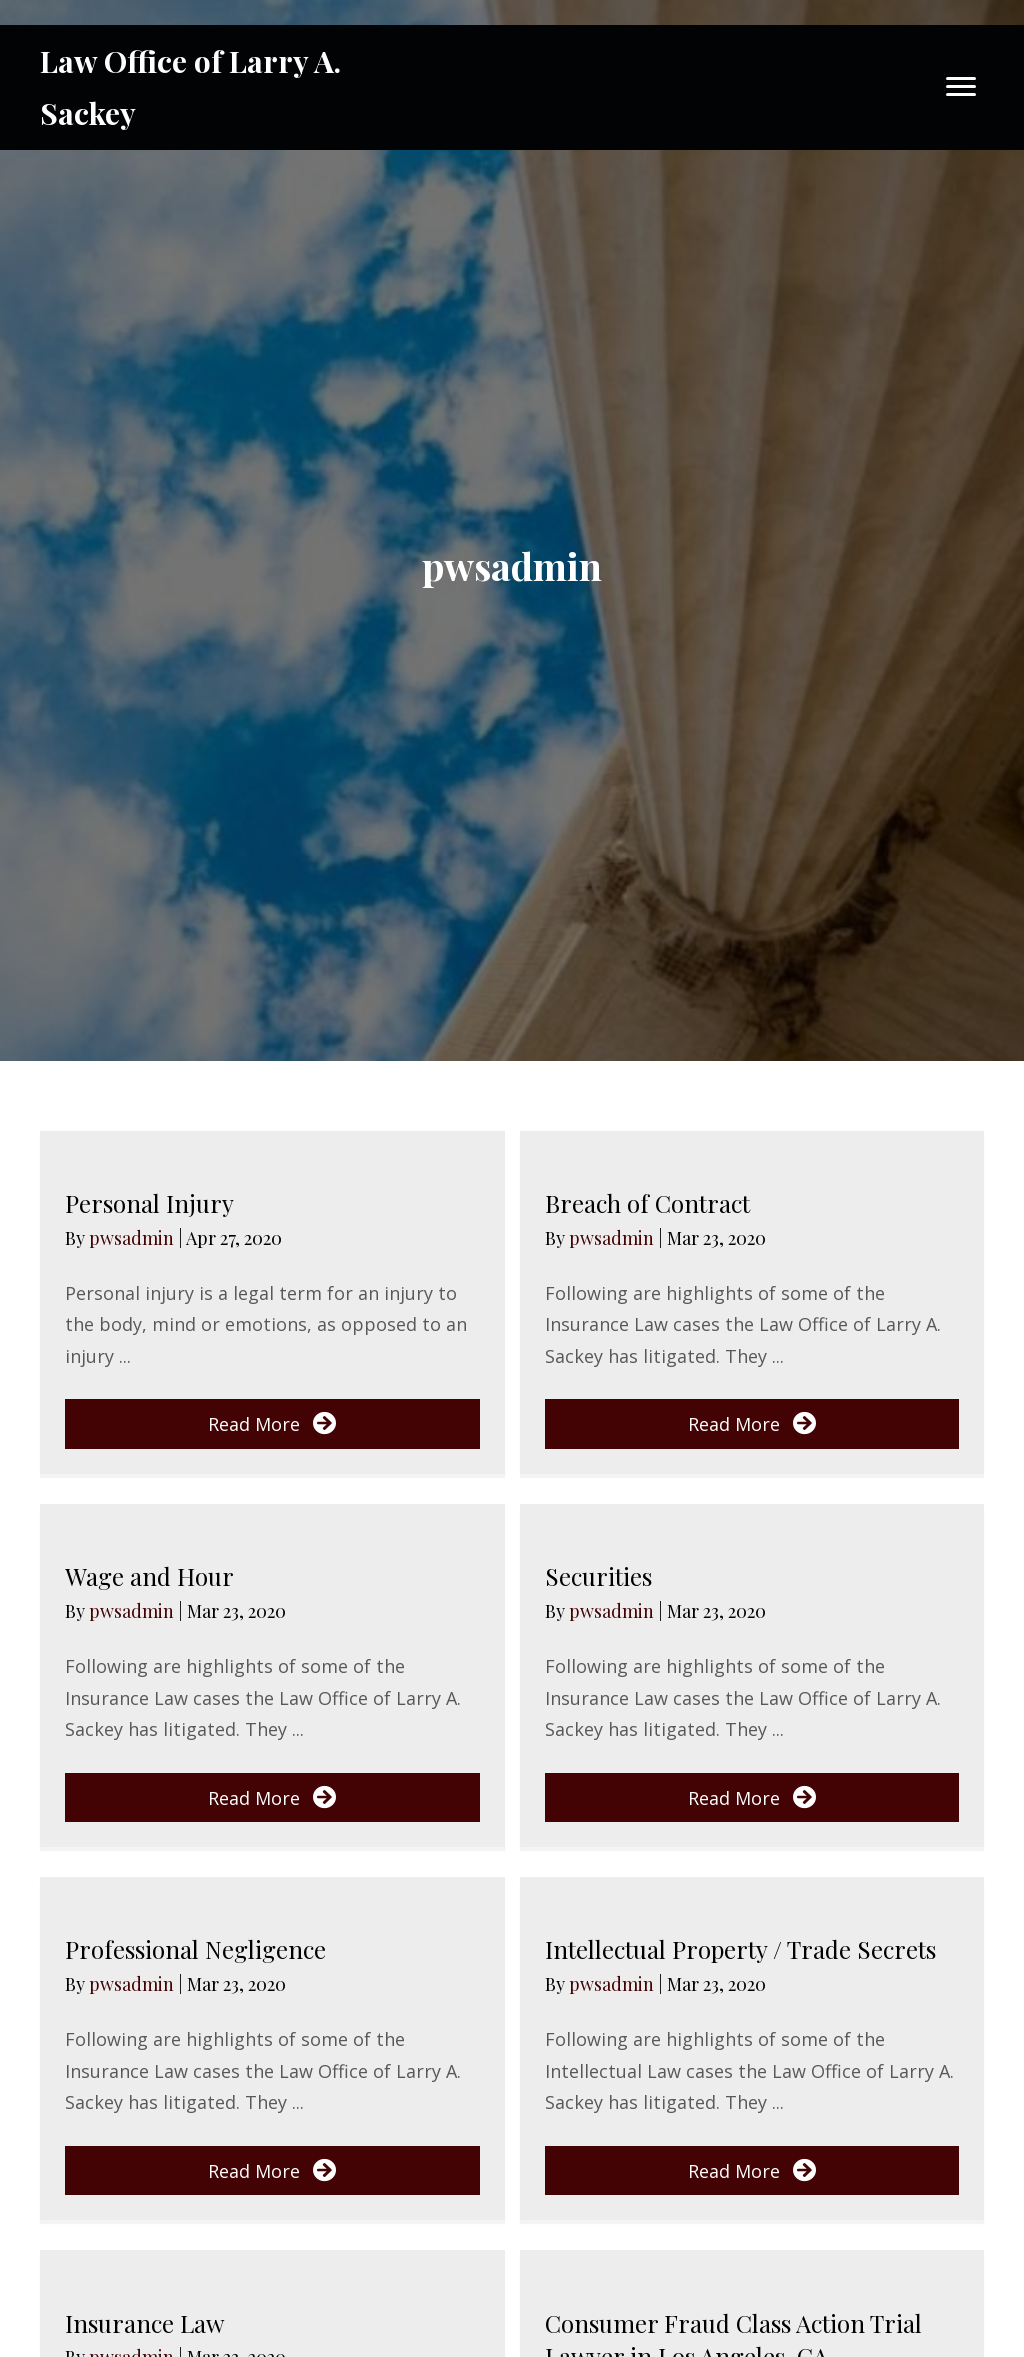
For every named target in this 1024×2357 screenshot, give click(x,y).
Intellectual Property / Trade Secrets (740, 1949)
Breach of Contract (647, 1203)
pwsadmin (133, 1238)
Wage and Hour (149, 1576)
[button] (272, 1423)
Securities (598, 1576)
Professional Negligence (195, 1949)
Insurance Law (144, 2323)
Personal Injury (149, 1203)
